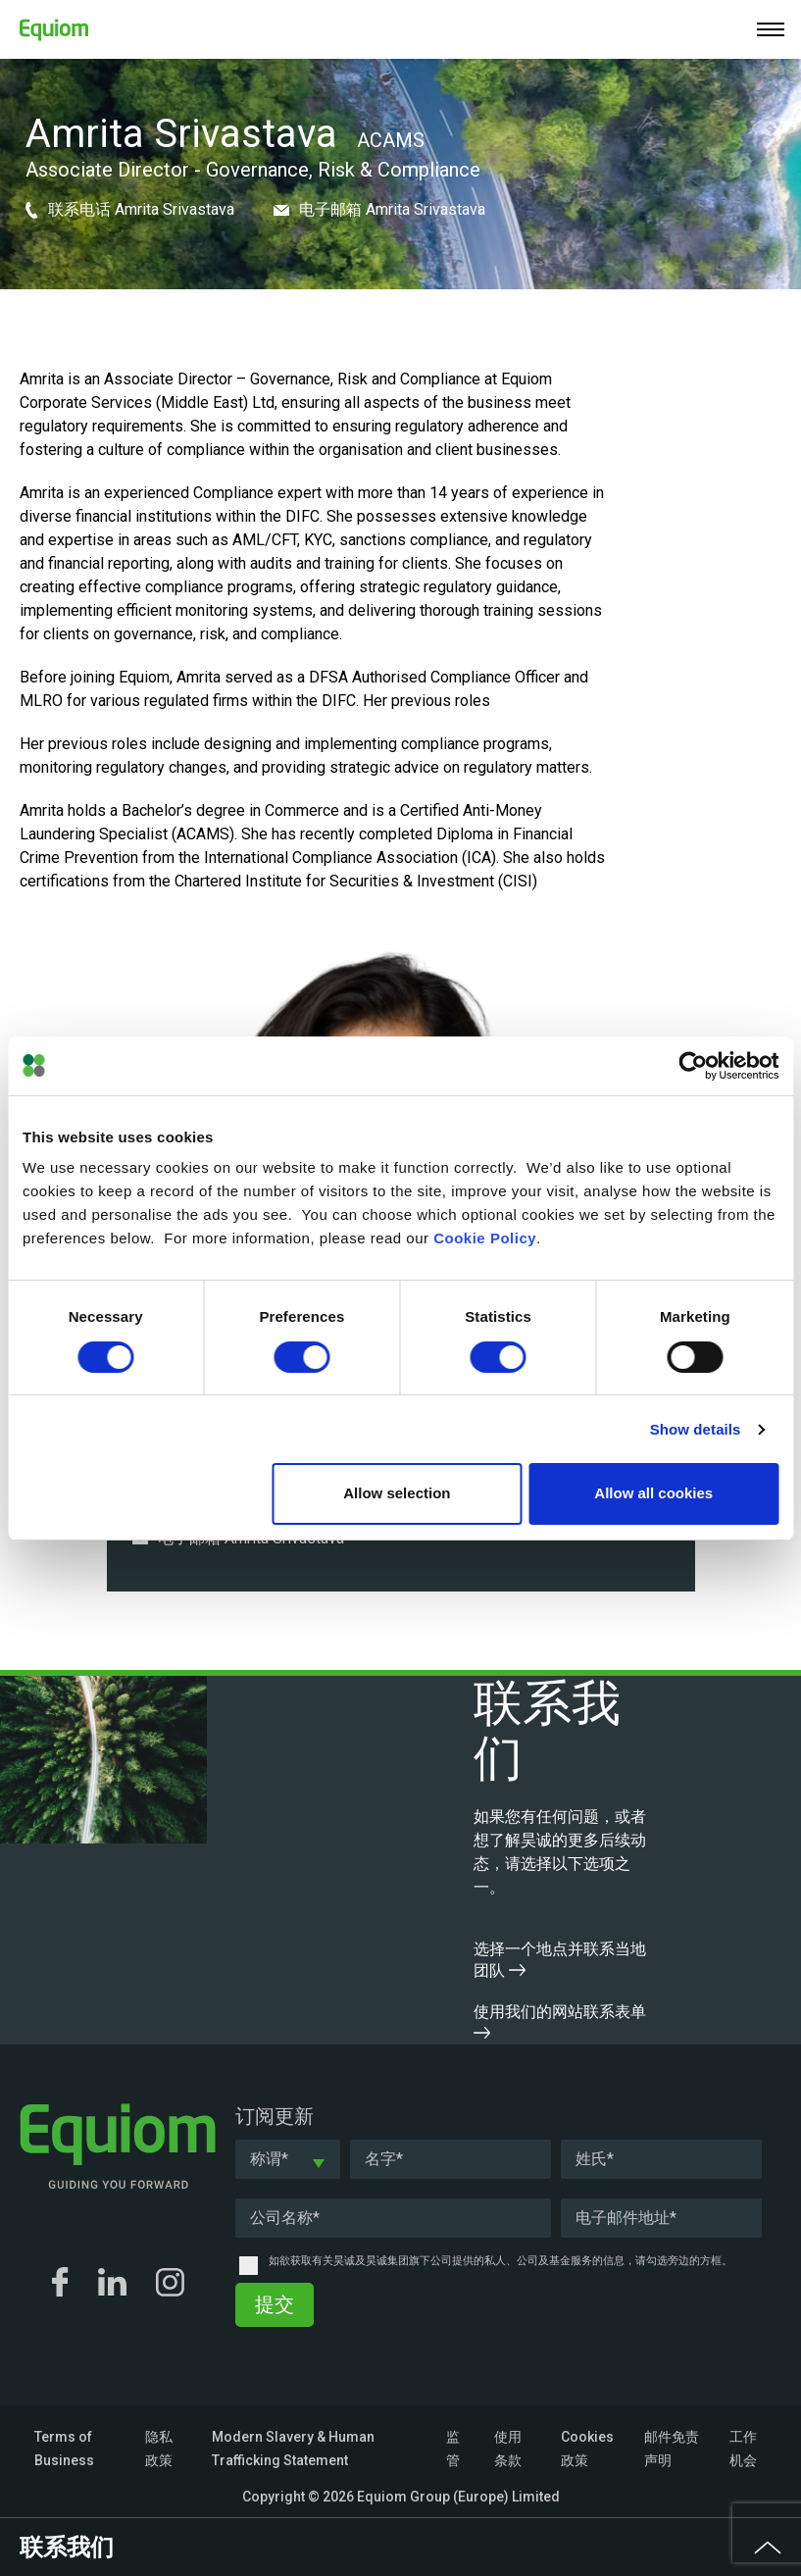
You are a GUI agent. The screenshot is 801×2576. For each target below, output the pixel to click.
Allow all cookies (653, 1493)
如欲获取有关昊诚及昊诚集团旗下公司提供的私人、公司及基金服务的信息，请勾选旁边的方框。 (500, 2260)
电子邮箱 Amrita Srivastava (379, 209)
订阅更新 (274, 2116)
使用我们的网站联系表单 (560, 2020)
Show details (695, 1429)
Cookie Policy (484, 1238)
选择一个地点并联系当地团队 (560, 1960)
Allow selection (396, 1493)
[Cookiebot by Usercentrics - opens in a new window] (692, 1066)
